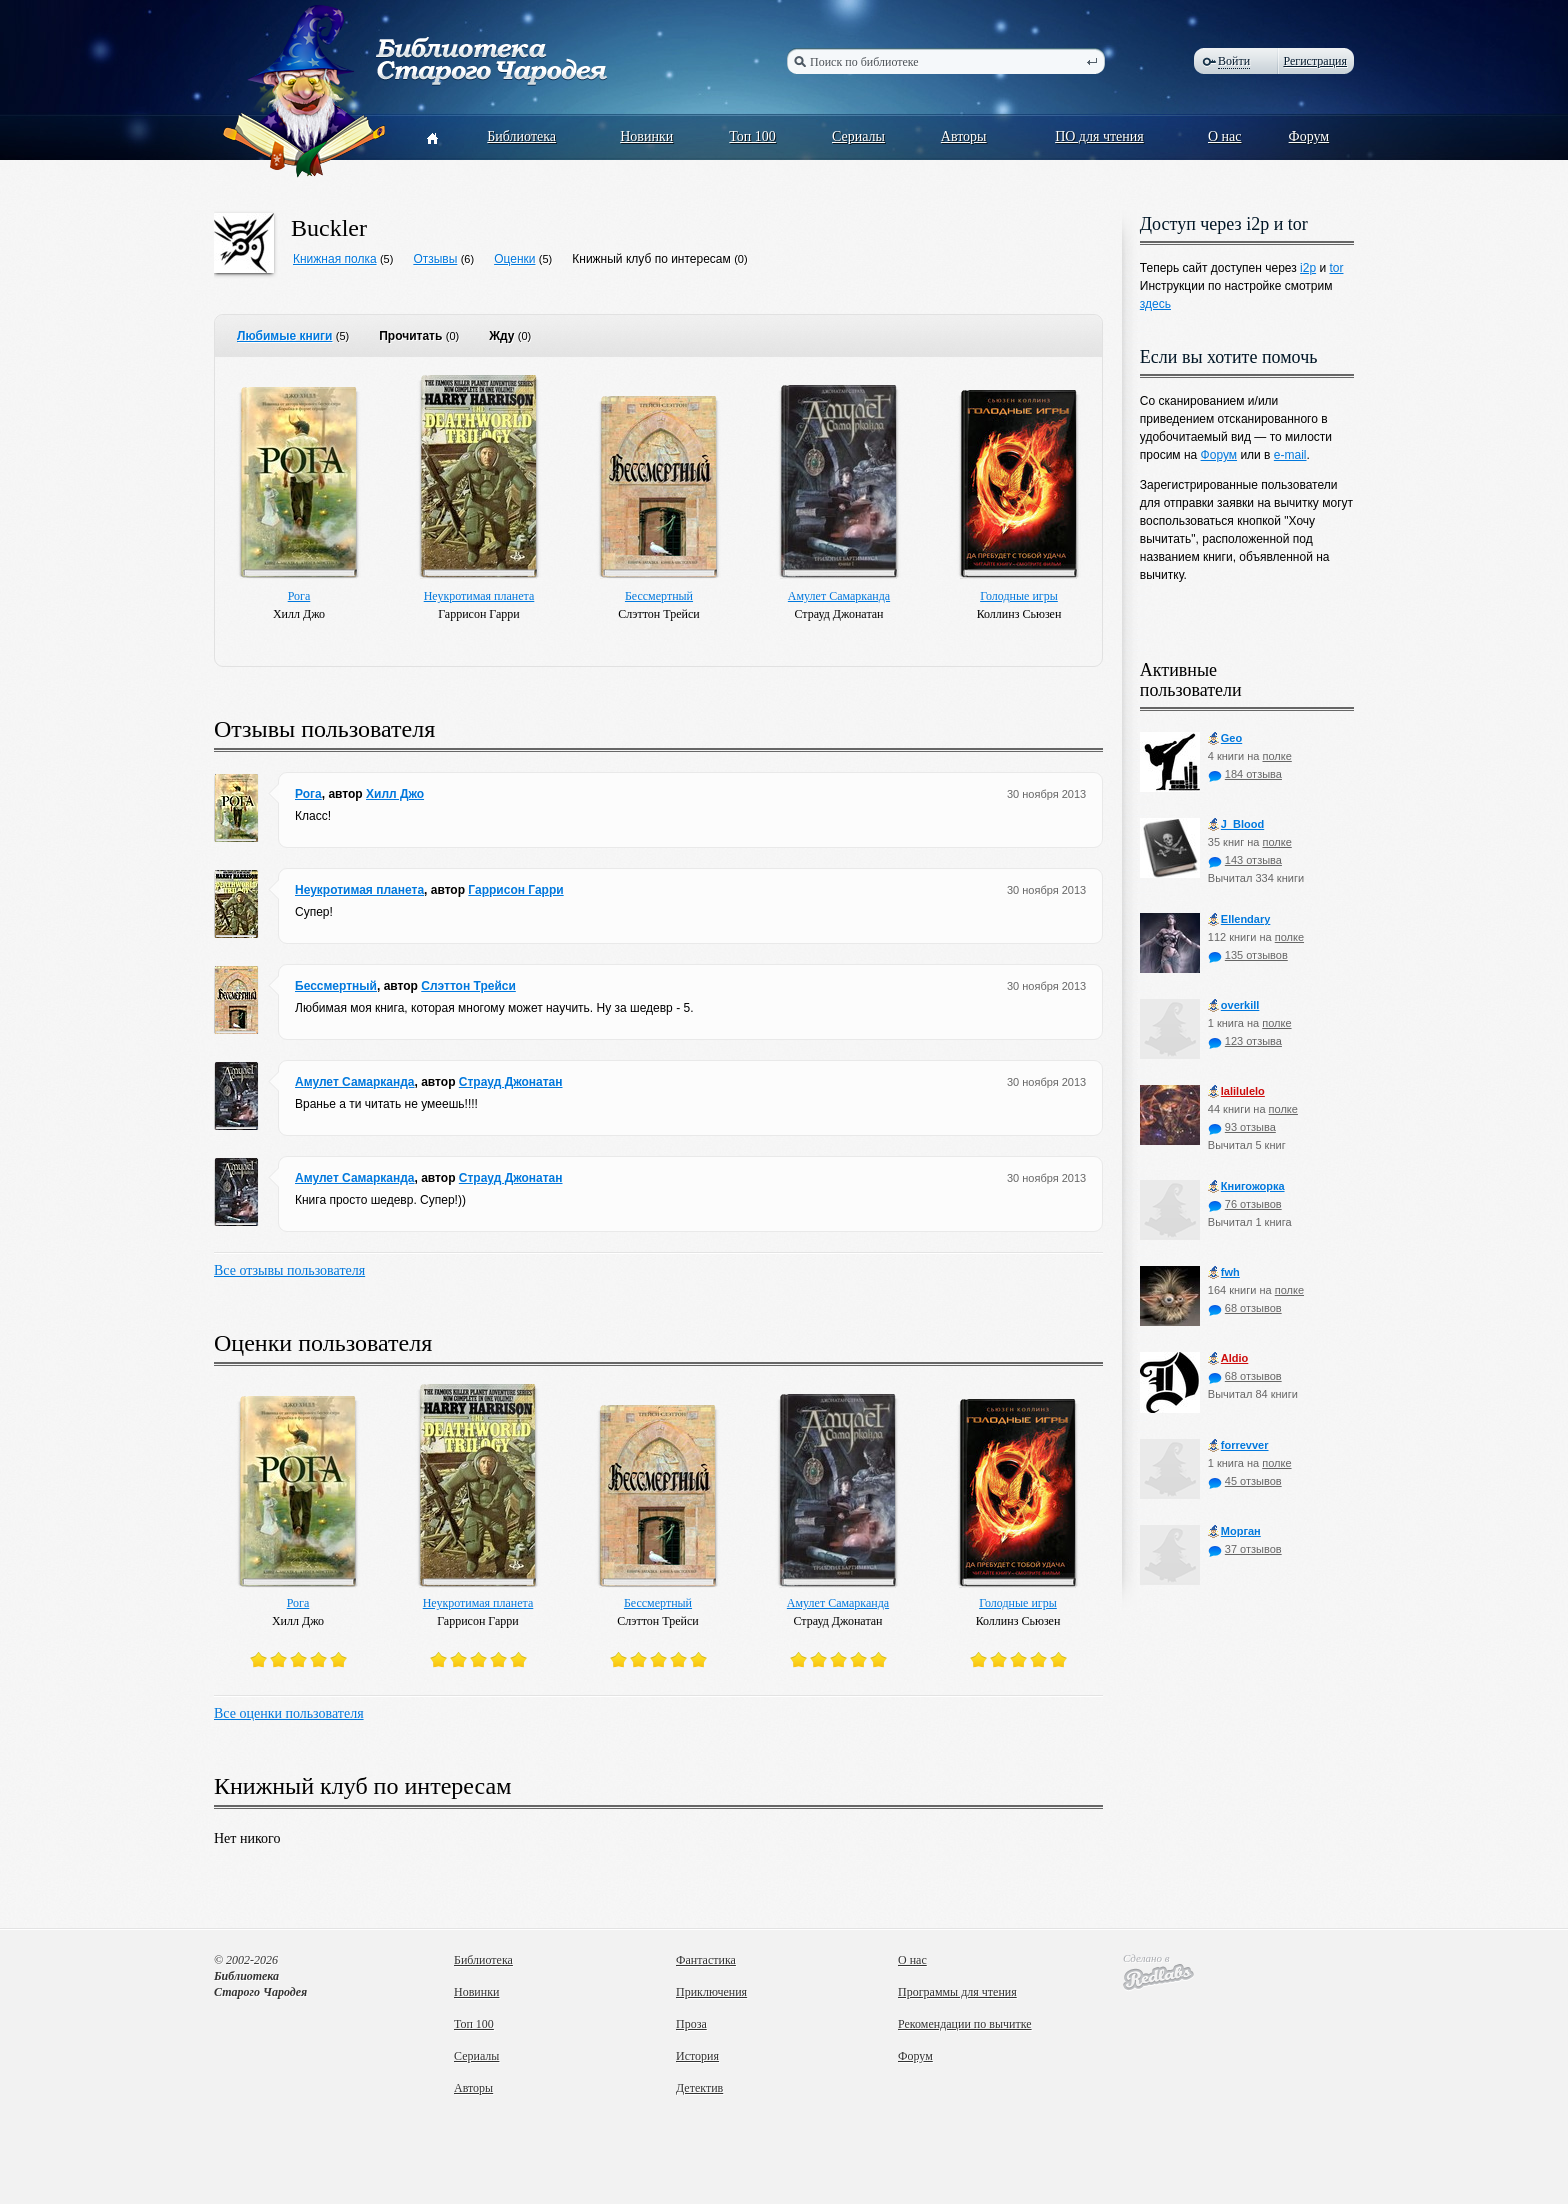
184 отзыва (1245, 774)
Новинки (646, 136)
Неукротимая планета (479, 596)
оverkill (1234, 1005)
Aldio (1228, 1358)
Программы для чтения (957, 1992)
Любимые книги (284, 336)
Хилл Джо (395, 794)
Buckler (329, 228)
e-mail (1290, 455)
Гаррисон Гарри (515, 890)
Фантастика (706, 1960)
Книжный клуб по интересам (651, 259)
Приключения (711, 1992)
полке (1276, 756)
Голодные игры (1019, 596)
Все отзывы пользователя (289, 1270)
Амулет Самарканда (839, 596)
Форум (1309, 136)
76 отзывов (1245, 1204)
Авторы (964, 136)
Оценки (514, 259)
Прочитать (410, 336)
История (697, 2056)
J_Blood (1236, 824)
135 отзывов (1248, 955)
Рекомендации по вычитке (965, 2024)
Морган (1234, 1531)
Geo (1225, 738)
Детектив (699, 2088)
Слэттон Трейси (468, 986)
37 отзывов (1245, 1549)
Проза (691, 2024)
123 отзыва (1245, 1041)
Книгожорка (1246, 1186)
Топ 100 (752, 136)
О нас (1225, 136)
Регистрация (1315, 61)
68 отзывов (1245, 1308)
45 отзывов (1245, 1481)
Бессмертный (659, 596)
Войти (1234, 61)
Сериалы (858, 136)
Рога (299, 596)
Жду (501, 336)
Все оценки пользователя (289, 1713)
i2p (1308, 268)
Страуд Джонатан (511, 1082)
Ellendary (1239, 919)
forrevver (1238, 1445)
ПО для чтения (1099, 136)
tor (1336, 268)
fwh (1224, 1272)
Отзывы (435, 259)
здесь (1155, 304)
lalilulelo (1236, 1091)
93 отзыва (1242, 1127)
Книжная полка (335, 259)
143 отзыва (1245, 860)
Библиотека (521, 136)
